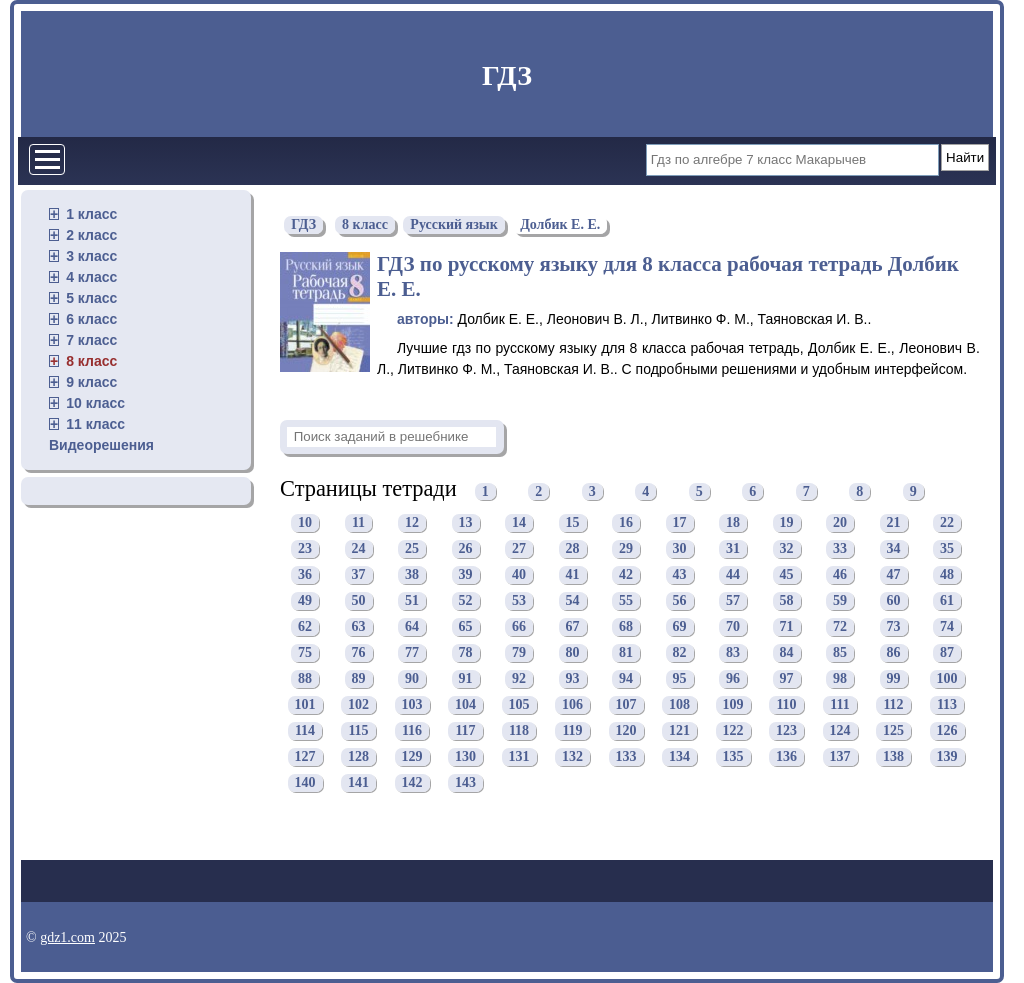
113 (947, 704)
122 (733, 730)
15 (573, 522)
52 (466, 600)
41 (573, 574)
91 (466, 678)
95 (680, 678)
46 (840, 574)
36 (305, 574)
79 (519, 652)
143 (465, 782)
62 (305, 626)
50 (359, 600)
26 (466, 548)
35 (947, 548)
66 (519, 626)
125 (893, 730)
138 (893, 756)
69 (680, 626)
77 (412, 652)
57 (733, 600)
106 (572, 704)
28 (573, 548)
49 (305, 600)
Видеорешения (101, 445)
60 (894, 600)
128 (358, 756)
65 (466, 626)
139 (947, 756)
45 (787, 574)
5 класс (91, 298)
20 (840, 522)
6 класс (91, 319)
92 (519, 678)
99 (894, 678)
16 (626, 522)
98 (840, 678)
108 (679, 704)
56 (680, 600)
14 (519, 522)
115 (358, 730)
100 (947, 678)
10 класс (95, 403)
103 (412, 704)
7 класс (91, 340)
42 (626, 574)
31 (733, 548)
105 (519, 704)
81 (626, 652)
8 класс (91, 361)
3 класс (91, 256)
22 (947, 522)
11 (358, 522)
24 (359, 548)
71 (787, 626)
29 (626, 548)
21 (894, 522)
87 (947, 652)
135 (733, 756)
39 (466, 574)
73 (894, 626)
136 (786, 756)
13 (466, 522)
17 (680, 522)
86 (894, 652)
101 (305, 704)
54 (573, 600)
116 (412, 730)
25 (412, 548)
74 (947, 626)
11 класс (95, 424)
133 (626, 756)
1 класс (91, 214)
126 (947, 730)
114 (305, 730)
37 (359, 574)
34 (894, 548)
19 (787, 522)
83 (733, 652)
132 (572, 756)
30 (680, 548)
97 (787, 678)
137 (840, 756)
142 (412, 782)
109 (733, 704)
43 (680, 574)
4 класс (91, 277)
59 (840, 600)
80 (573, 652)
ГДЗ (507, 75)
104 (465, 704)
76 (359, 652)
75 (305, 652)
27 (519, 548)
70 (733, 626)
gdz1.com (67, 937)
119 (572, 730)
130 (465, 756)
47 (894, 574)
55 (626, 600)
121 (679, 730)
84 (787, 652)
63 (359, 626)
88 (305, 678)
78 (466, 652)
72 (840, 626)
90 (412, 678)
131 (519, 756)
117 (465, 730)
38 (412, 574)
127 (305, 756)
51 (412, 600)
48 (947, 574)
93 (573, 678)
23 (305, 548)
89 (359, 678)
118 (519, 730)
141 (358, 782)
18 (733, 522)
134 (679, 756)
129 (412, 756)
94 (626, 678)
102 (358, 704)
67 (573, 626)
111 (839, 704)
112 (893, 704)
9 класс (91, 382)
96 (733, 678)
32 (787, 548)
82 (680, 652)
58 (787, 600)
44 (733, 574)
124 (840, 730)
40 (519, 574)
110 (786, 704)
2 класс (91, 235)
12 (412, 522)
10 (305, 522)
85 (840, 652)
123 (786, 730)
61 (947, 600)
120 (626, 730)
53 (519, 600)
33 (840, 548)
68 (626, 626)
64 (412, 626)
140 (305, 782)
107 (626, 704)
